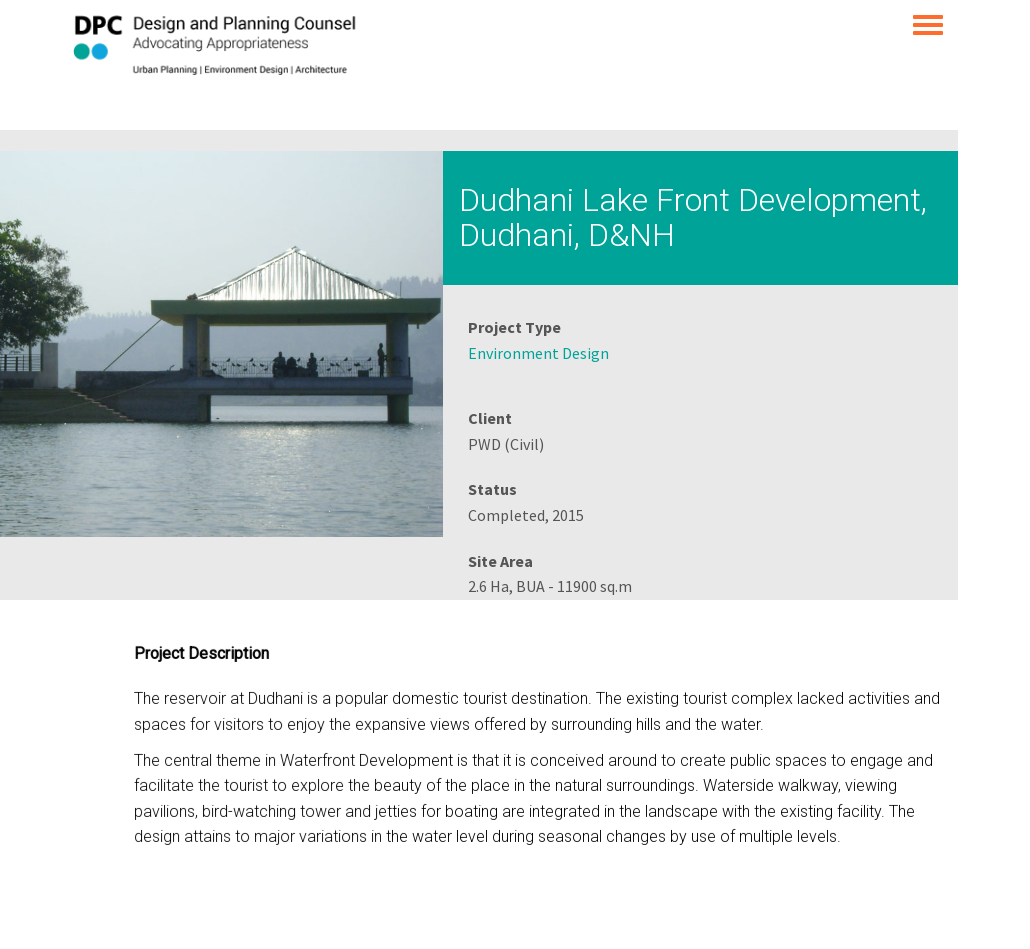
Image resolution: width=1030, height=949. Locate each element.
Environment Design (538, 353)
